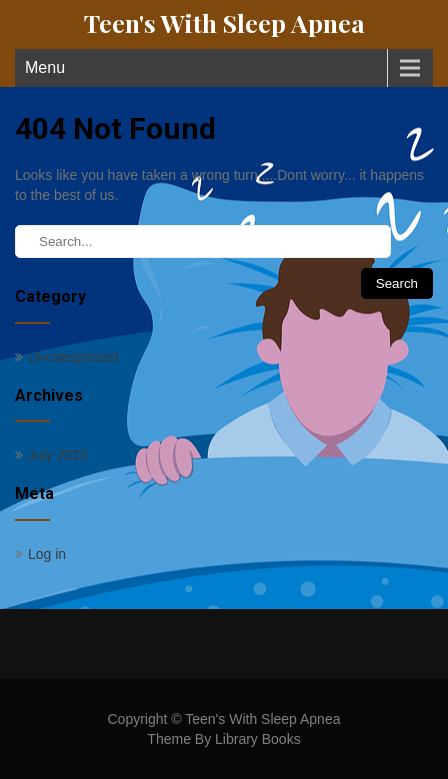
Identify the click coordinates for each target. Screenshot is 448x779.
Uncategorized (73, 357)
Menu (45, 67)
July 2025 (58, 455)
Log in (47, 554)
